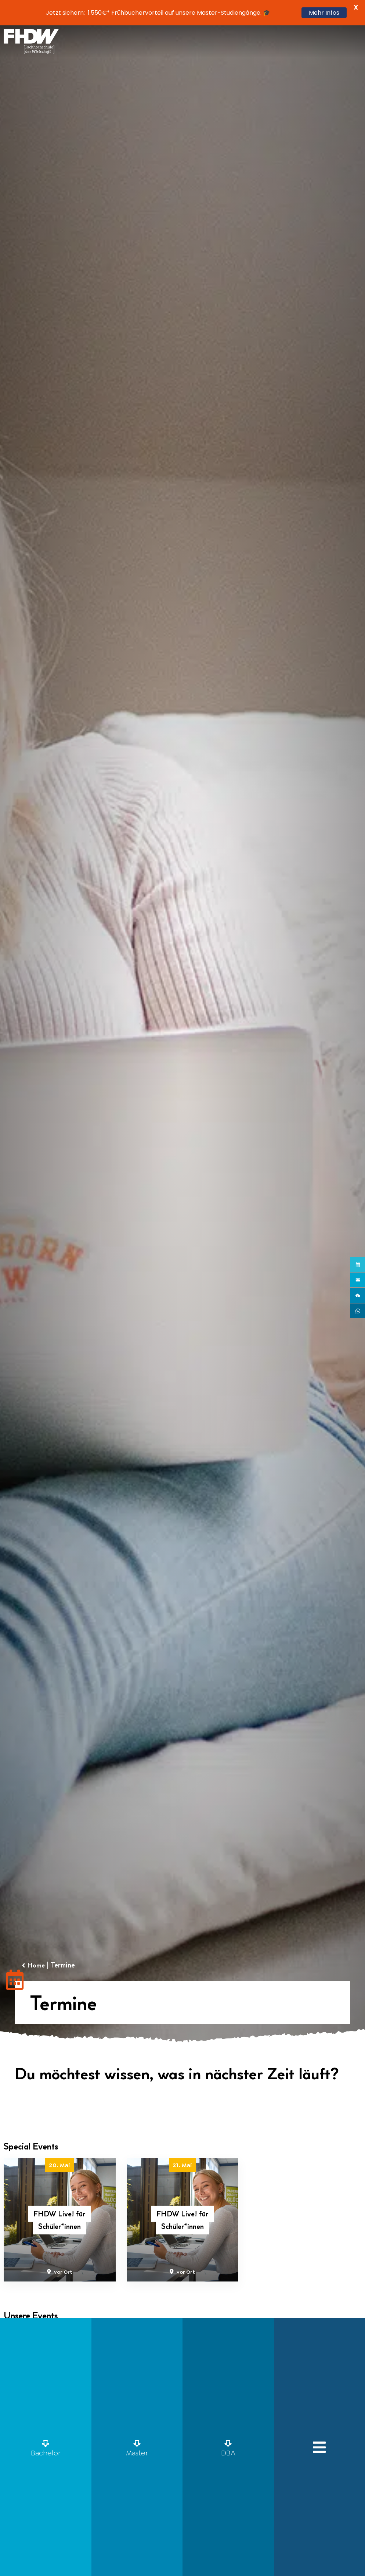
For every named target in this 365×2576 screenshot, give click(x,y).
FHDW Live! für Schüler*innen (59, 2220)
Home (37, 1964)
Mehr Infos (324, 12)
